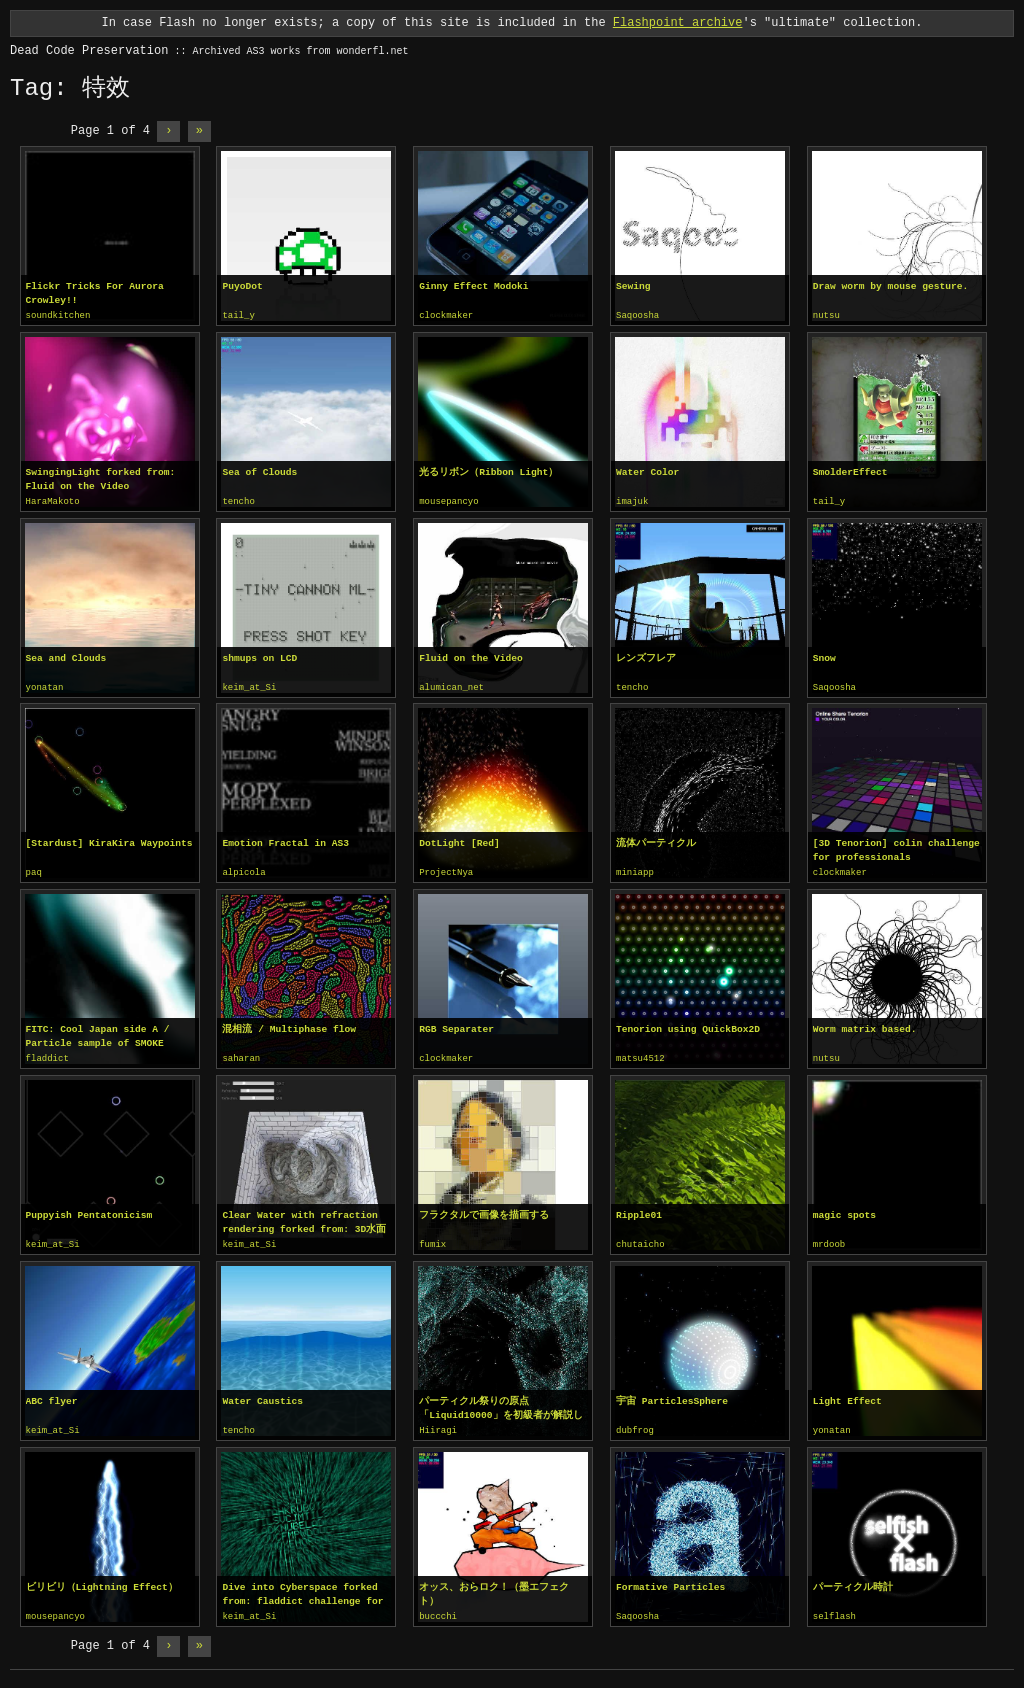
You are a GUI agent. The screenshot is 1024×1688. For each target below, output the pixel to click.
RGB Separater (456, 1025)
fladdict (47, 1055)
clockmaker (446, 316)
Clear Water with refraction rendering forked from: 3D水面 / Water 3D (304, 1218)
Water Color (647, 471)
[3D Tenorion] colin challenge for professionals (896, 847)
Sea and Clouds (66, 656)
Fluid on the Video (471, 656)
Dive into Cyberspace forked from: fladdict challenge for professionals (302, 1588)
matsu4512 (640, 1055)
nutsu (826, 316)
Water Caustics (262, 1395)
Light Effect (847, 1395)
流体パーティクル (656, 840)
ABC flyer (52, 1395)
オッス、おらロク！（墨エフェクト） (494, 1587)
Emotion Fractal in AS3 (285, 840)
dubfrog (635, 1425)
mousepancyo (448, 501)
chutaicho (640, 1240)
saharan (241, 1055)
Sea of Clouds (259, 471)
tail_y (238, 316)
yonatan (45, 686)
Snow (824, 656)
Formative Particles (670, 1580)
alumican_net (451, 686)
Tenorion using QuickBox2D (688, 1025)
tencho (238, 501)
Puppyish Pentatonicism (89, 1210)
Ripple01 (639, 1210)
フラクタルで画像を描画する (484, 1210)
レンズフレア (646, 656)
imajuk (632, 501)
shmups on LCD (259, 656)
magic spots (844, 1210)
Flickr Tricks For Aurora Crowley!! (95, 293)
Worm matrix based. (865, 1025)
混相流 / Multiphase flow (289, 1025)
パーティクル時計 (853, 1580)
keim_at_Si (249, 686)
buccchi (438, 1610)
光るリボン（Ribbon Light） (488, 471)
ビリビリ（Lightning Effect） (102, 1580)
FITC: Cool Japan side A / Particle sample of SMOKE (98, 1032)
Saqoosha (637, 316)
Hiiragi (438, 1425)
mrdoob (829, 1240)
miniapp (635, 870)
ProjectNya (446, 870)
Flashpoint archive (678, 22)
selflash (834, 1610)
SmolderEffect (850, 471)
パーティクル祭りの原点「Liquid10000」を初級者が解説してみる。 (500, 1403)
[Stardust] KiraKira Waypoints (109, 840)
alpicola (243, 870)
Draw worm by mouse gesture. (890, 286)
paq (34, 870)
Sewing (633, 286)
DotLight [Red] (459, 840)
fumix (432, 1240)
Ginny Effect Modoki (473, 286)
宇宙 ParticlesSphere (672, 1395)
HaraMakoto (53, 501)
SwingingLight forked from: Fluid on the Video (101, 478)
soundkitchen (58, 316)
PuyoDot (242, 286)
